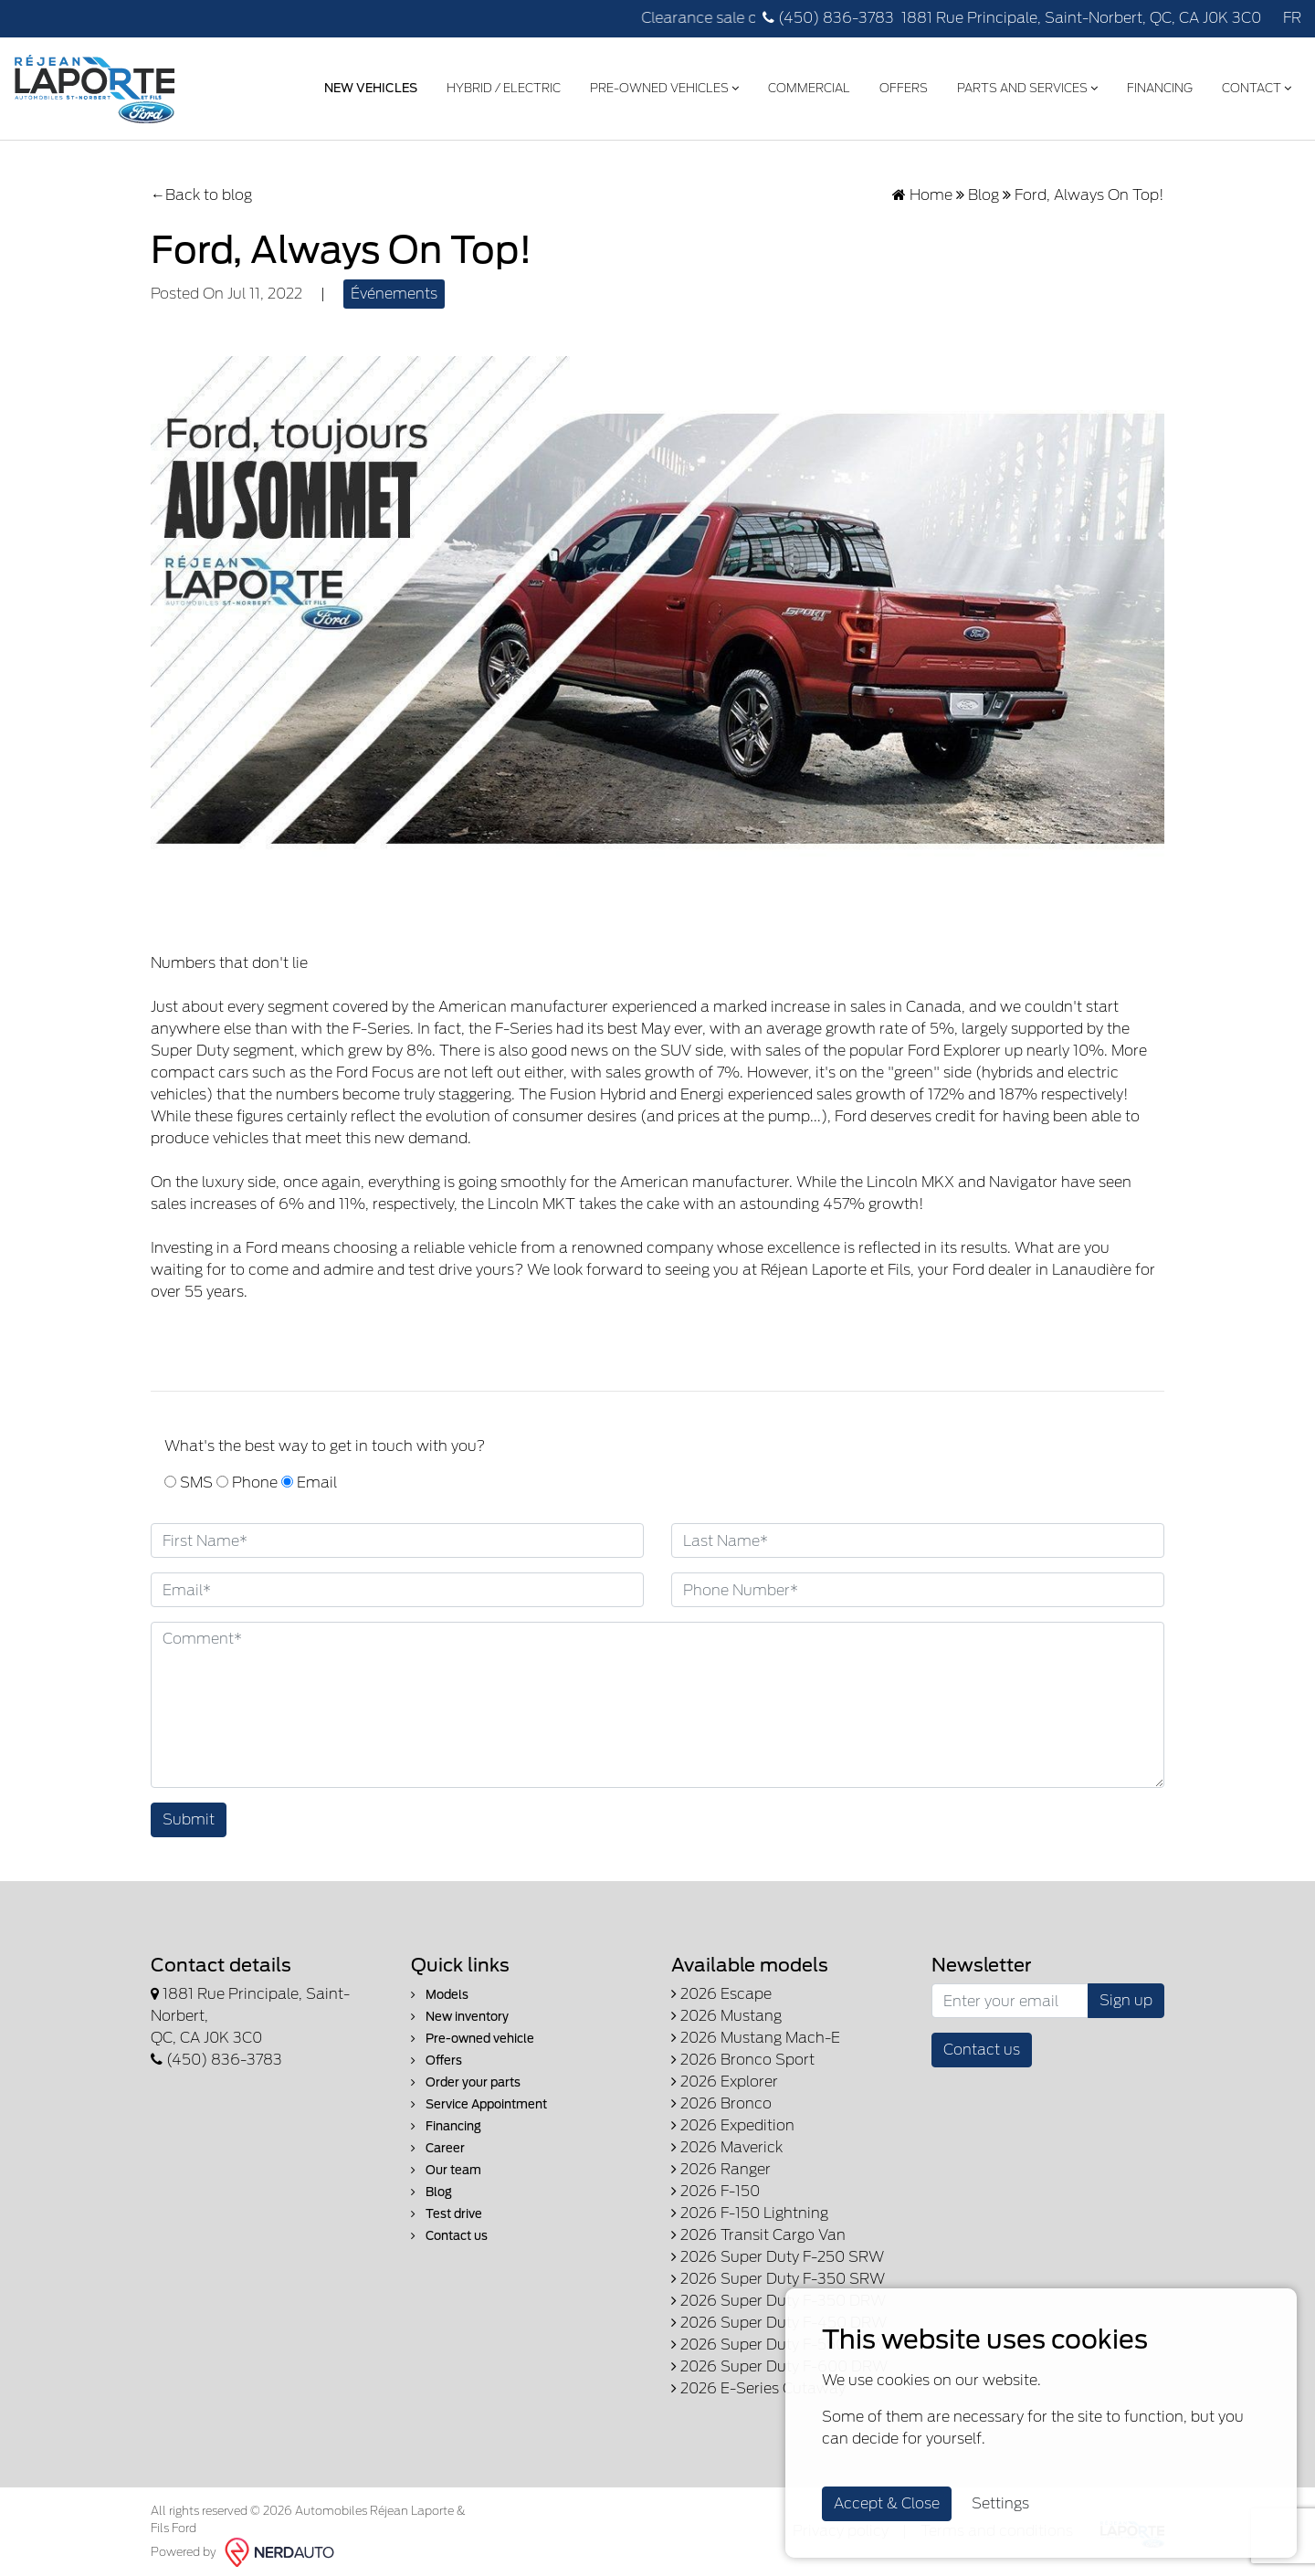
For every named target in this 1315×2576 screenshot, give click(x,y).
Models (439, 1990)
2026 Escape (721, 1989)
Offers (898, 85)
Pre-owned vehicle (472, 2034)
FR (1292, 17)
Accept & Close (887, 2503)
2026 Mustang (726, 2011)
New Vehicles (365, 85)
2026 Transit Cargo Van (758, 2230)
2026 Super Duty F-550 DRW (778, 2340)
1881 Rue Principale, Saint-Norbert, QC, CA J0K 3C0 (1081, 17)
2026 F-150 (715, 2186)
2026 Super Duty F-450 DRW (779, 2318)
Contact (1251, 85)
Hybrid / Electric (498, 85)
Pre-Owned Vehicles (658, 85)
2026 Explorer (724, 2077)
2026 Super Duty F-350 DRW (778, 2296)
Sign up (1125, 1995)
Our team (446, 2165)
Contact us (449, 2231)
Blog (983, 190)
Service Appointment (479, 2100)
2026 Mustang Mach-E (755, 2033)
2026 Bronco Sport (743, 2055)
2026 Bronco (721, 2099)
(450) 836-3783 (828, 17)
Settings (1000, 2503)
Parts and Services (1022, 85)
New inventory (460, 2012)
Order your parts (466, 2078)
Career (438, 2143)
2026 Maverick (727, 2142)
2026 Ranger (721, 2164)
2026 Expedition (732, 2120)
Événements (394, 289)
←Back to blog (201, 190)
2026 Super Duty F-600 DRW (779, 2362)
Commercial (804, 85)
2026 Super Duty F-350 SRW (778, 2274)
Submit (189, 1815)
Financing (1154, 85)
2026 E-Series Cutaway (758, 2383)
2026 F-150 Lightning (749, 2208)
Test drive (446, 2209)
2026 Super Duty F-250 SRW (777, 2252)
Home (922, 190)
